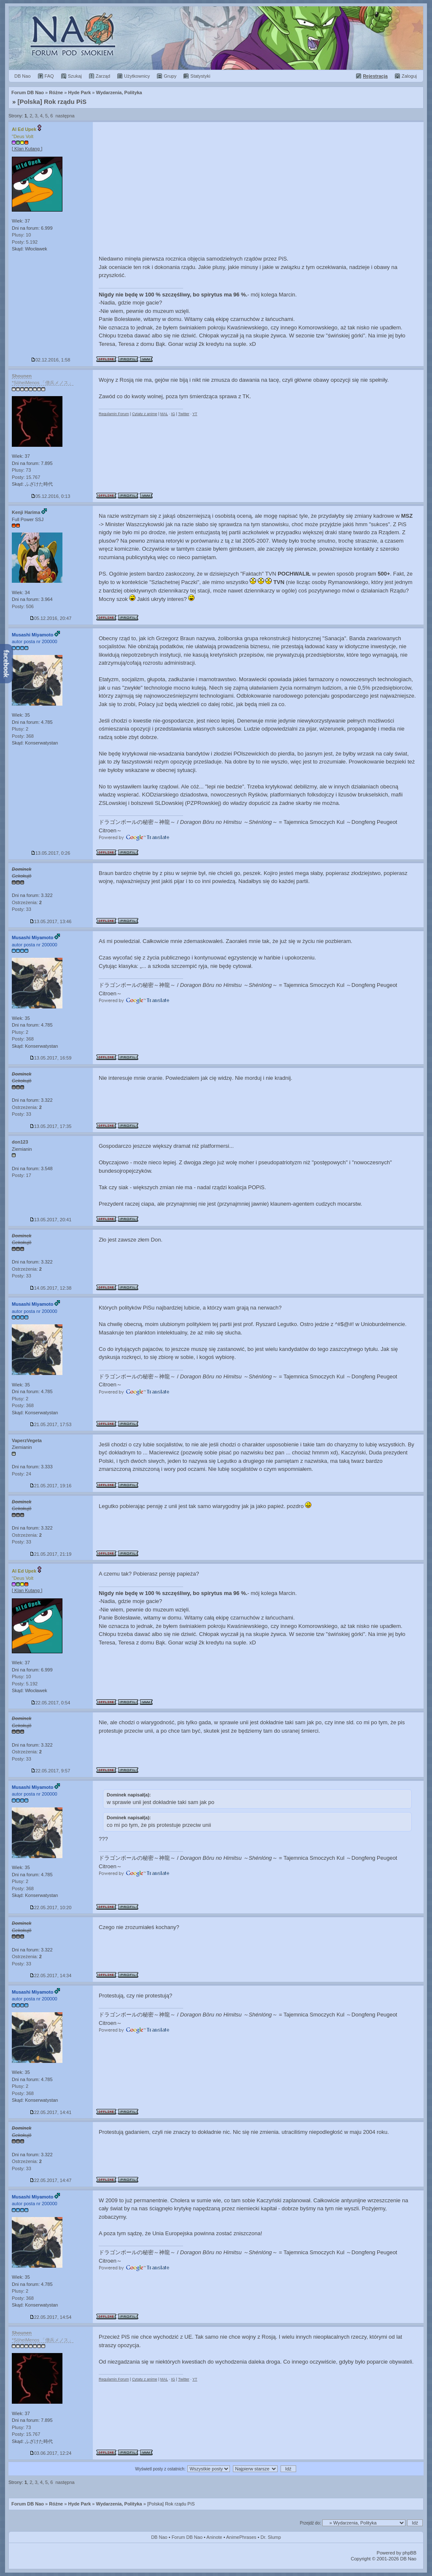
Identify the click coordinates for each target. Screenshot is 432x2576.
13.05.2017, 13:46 (51, 921)
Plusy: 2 (20, 728)
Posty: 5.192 (25, 242)
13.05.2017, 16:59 (51, 1057)
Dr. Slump (271, 2537)
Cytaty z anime (144, 414)
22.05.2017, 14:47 (51, 2180)
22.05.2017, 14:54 (51, 2317)
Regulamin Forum (114, 414)
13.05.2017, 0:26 (50, 853)
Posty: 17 (21, 1175)
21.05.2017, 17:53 (51, 1424)
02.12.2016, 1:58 (50, 359)
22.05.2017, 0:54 (50, 1702)
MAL (164, 414)
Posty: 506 (23, 606)
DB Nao (159, 2537)
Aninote (214, 2537)
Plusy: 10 (21, 234)
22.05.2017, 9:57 (50, 1770)
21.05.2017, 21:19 (51, 1554)
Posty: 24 (21, 1473)
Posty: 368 (23, 736)
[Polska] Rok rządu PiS (52, 101)
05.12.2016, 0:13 (50, 496)
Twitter (183, 414)
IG (173, 414)
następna (64, 115)
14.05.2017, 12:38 (51, 1288)
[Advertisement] (258, 185)
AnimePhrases (241, 2537)
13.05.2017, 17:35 (51, 1126)
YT (194, 414)
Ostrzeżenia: (27, 902)
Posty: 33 (21, 909)
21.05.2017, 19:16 (51, 1485)
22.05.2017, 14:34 (51, 1975)
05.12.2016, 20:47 (51, 618)
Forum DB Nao (27, 2503)
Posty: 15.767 (26, 477)
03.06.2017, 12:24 (51, 2453)
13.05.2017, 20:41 (51, 1219)
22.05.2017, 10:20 (51, 1907)
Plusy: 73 (21, 470)
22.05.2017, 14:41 (51, 2112)
